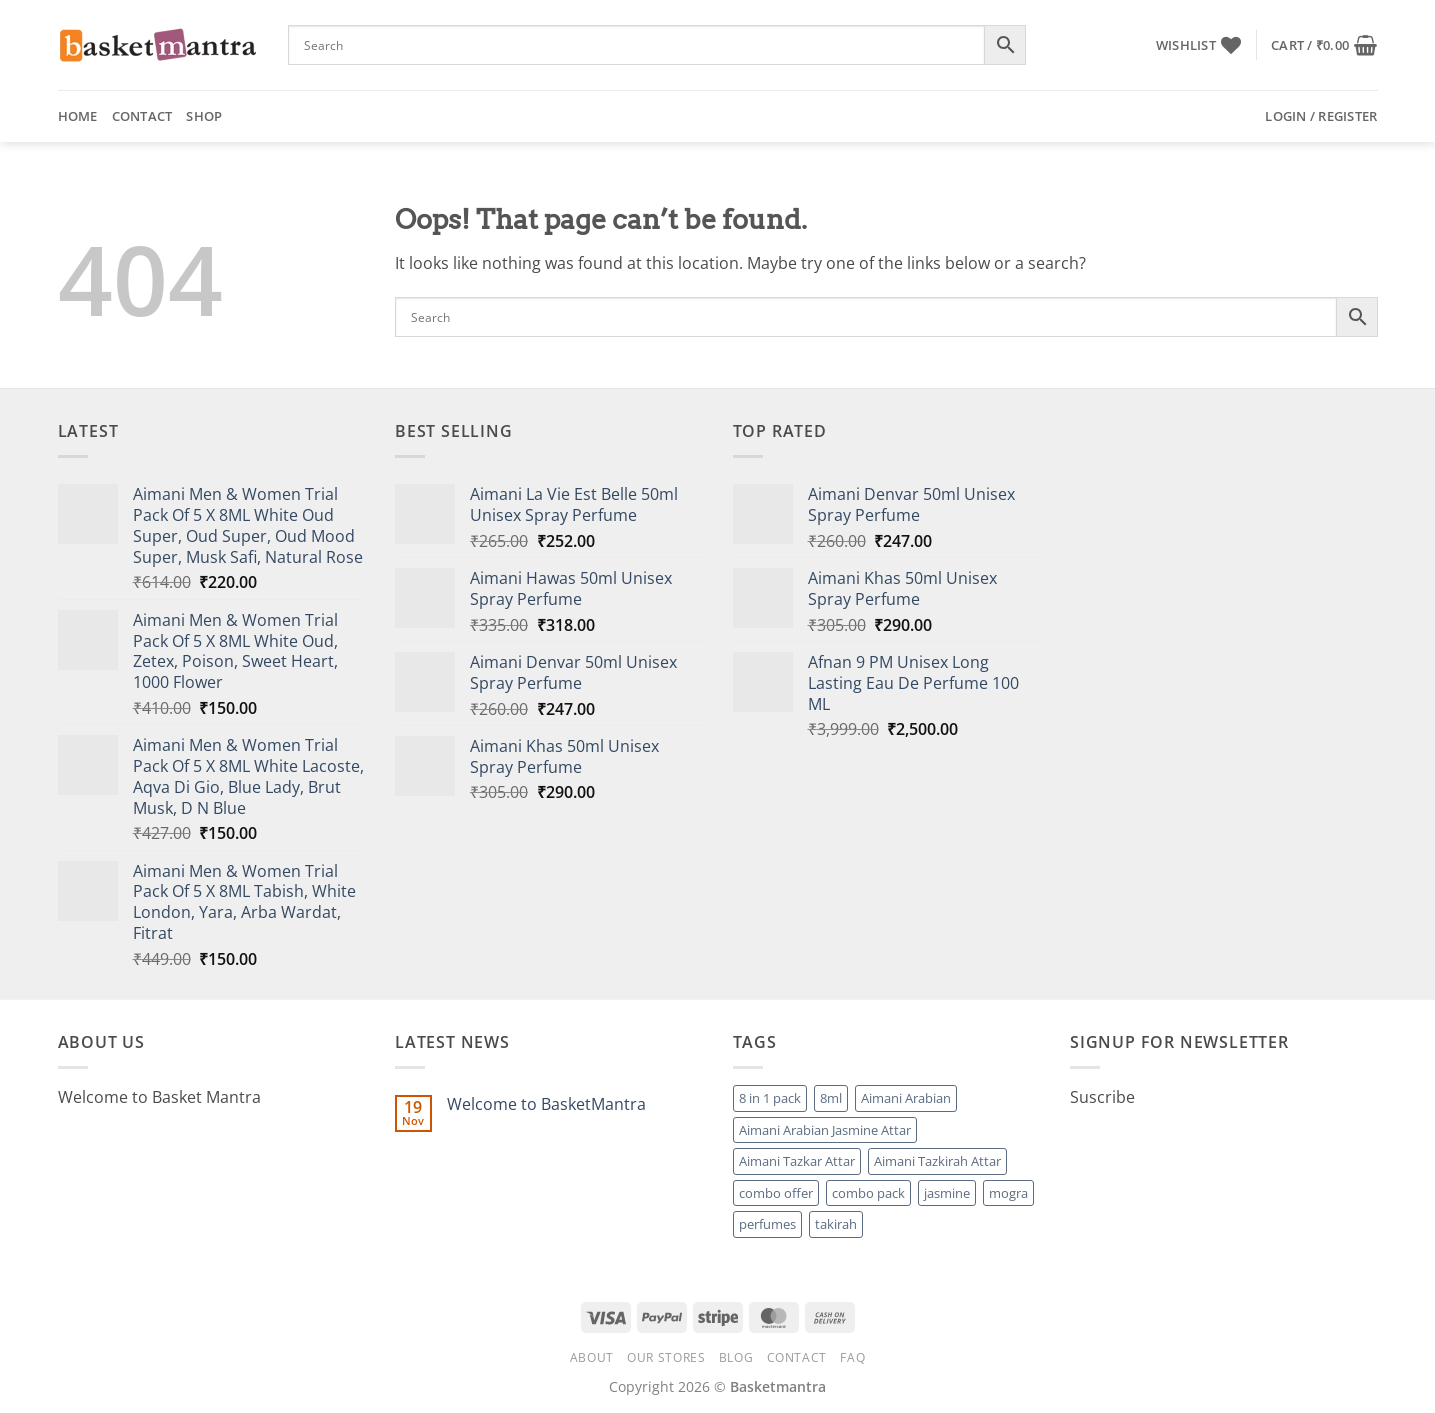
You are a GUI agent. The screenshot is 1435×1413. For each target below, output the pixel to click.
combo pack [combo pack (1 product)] (868, 1193)
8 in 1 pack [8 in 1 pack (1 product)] (770, 1098)
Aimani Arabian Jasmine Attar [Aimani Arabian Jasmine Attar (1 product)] (825, 1130)
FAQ (852, 1357)
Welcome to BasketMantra (546, 1104)
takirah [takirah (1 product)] (836, 1224)
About (592, 1357)
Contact (142, 116)
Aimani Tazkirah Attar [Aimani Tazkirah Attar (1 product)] (937, 1161)
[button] (1324, 45)
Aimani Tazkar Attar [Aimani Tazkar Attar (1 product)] (797, 1161)
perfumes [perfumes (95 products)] (767, 1224)
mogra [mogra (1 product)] (1008, 1193)
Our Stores (666, 1357)
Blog (736, 1357)
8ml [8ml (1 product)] (831, 1098)
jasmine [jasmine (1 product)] (947, 1193)
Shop (204, 116)
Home (78, 116)
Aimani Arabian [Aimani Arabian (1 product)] (906, 1098)
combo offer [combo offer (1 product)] (776, 1193)
